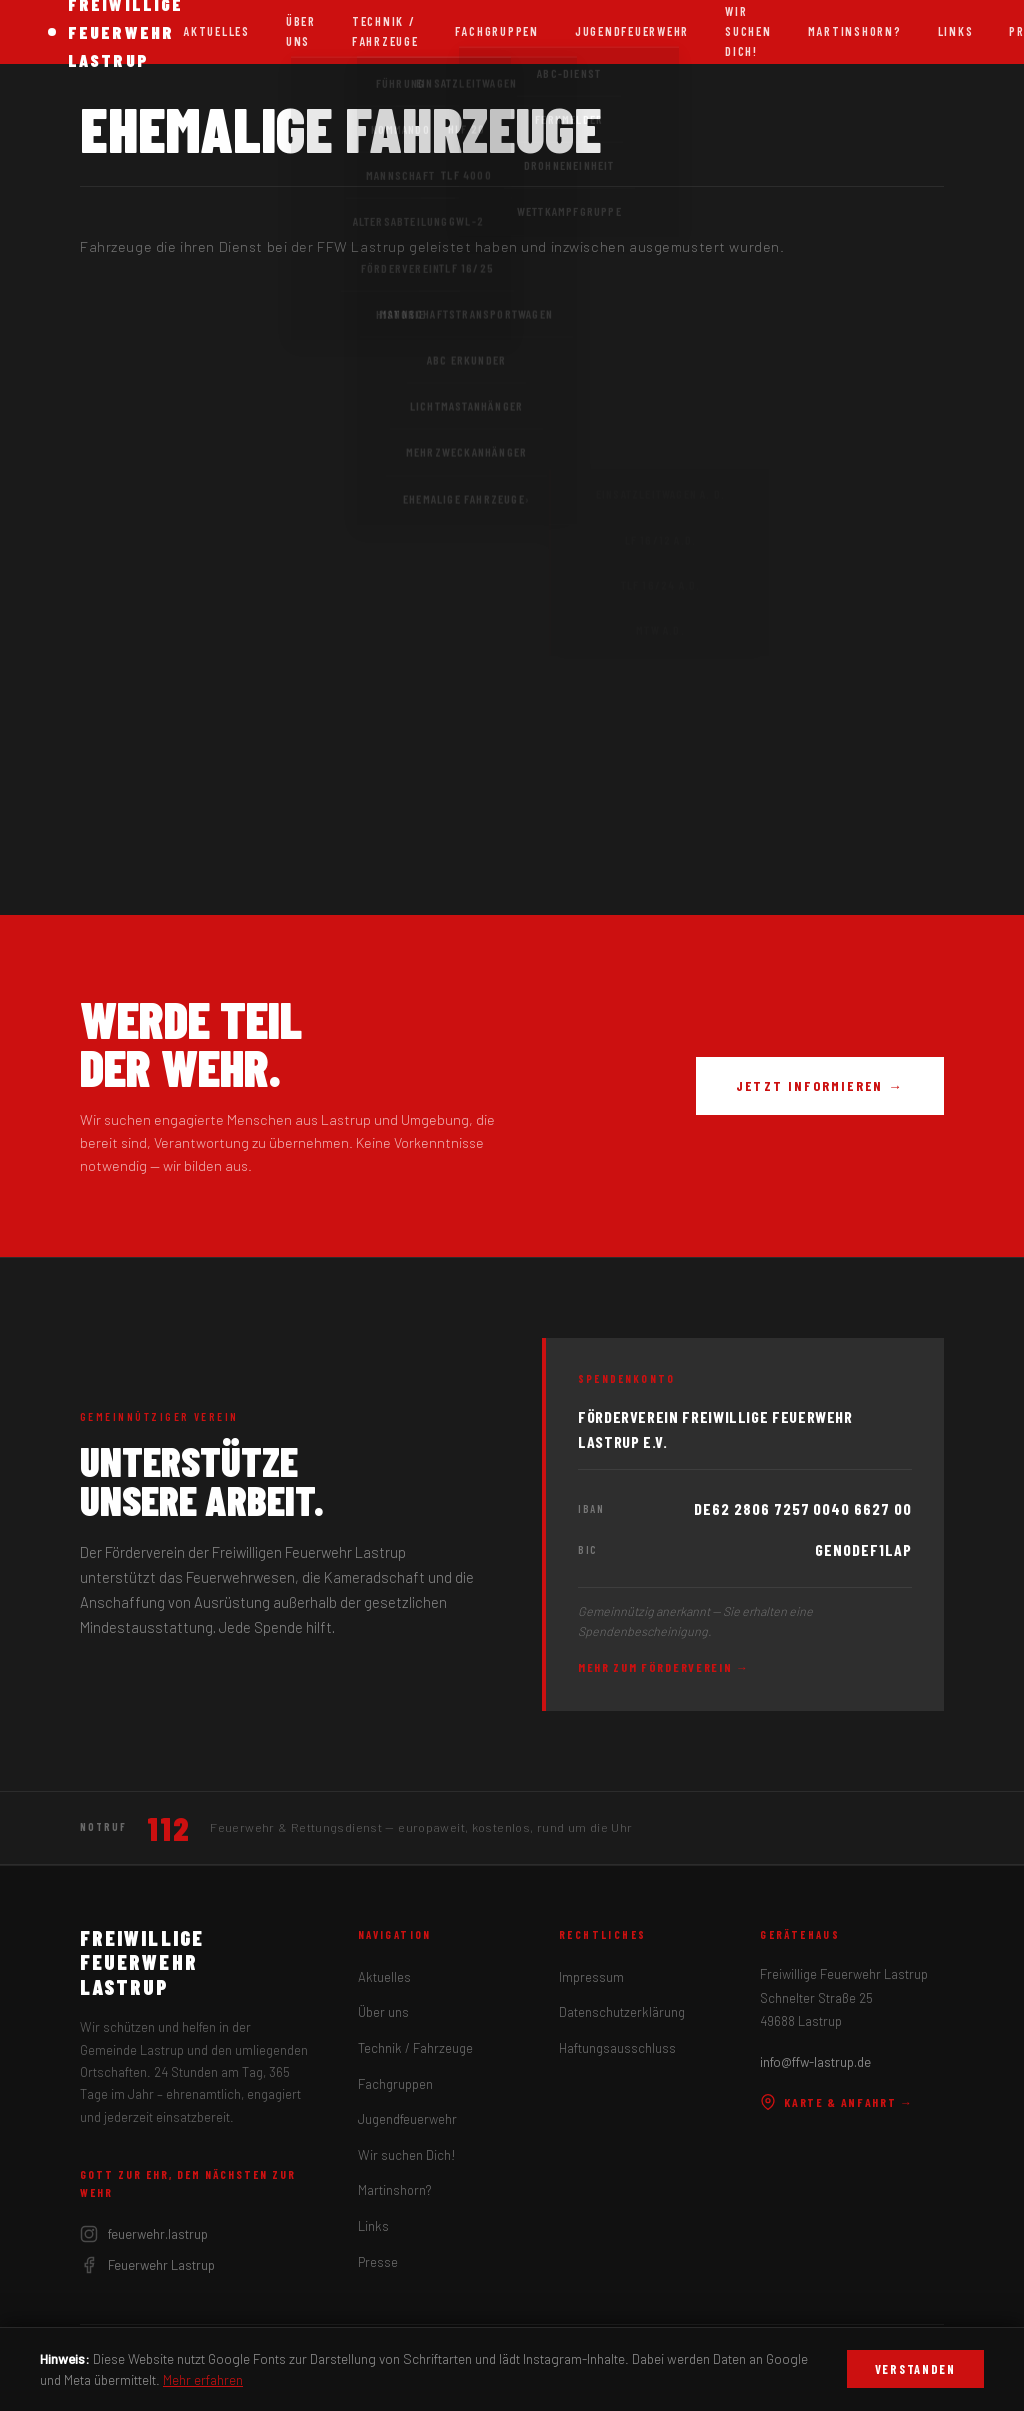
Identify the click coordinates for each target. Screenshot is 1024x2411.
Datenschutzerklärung (622, 2012)
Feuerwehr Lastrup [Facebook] (147, 2265)
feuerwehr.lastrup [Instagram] (144, 2234)
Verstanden (915, 2369)
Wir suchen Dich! (407, 2155)
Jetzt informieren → (820, 1085)
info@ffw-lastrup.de (815, 2062)
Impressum (591, 1977)
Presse (378, 2262)
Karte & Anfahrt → (837, 2102)
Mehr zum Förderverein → (664, 1667)
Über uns (301, 31)
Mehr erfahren (203, 2379)
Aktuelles (216, 31)
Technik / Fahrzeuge (385, 31)
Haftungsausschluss (617, 2048)
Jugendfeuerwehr (632, 31)
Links (956, 31)
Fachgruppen (497, 31)
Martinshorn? (855, 31)
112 (168, 1828)
